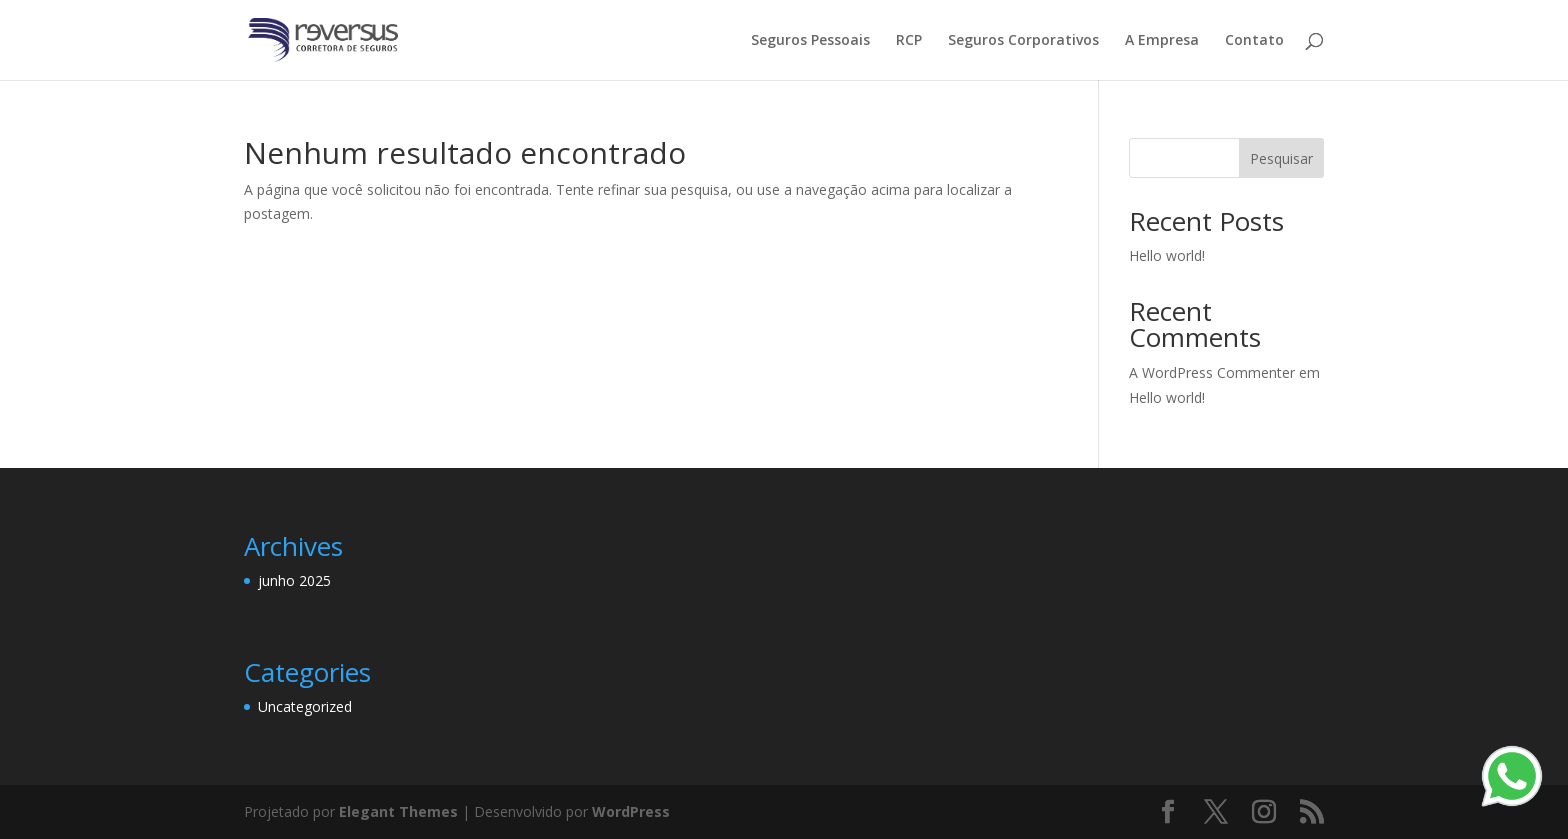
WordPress (631, 811)
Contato (1254, 41)
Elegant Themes (398, 811)
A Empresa (1162, 41)
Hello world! (1167, 255)
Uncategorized (305, 706)
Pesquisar (1281, 158)
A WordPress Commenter (1212, 372)
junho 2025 (294, 580)
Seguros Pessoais (810, 41)
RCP (909, 41)
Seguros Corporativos (1023, 41)
